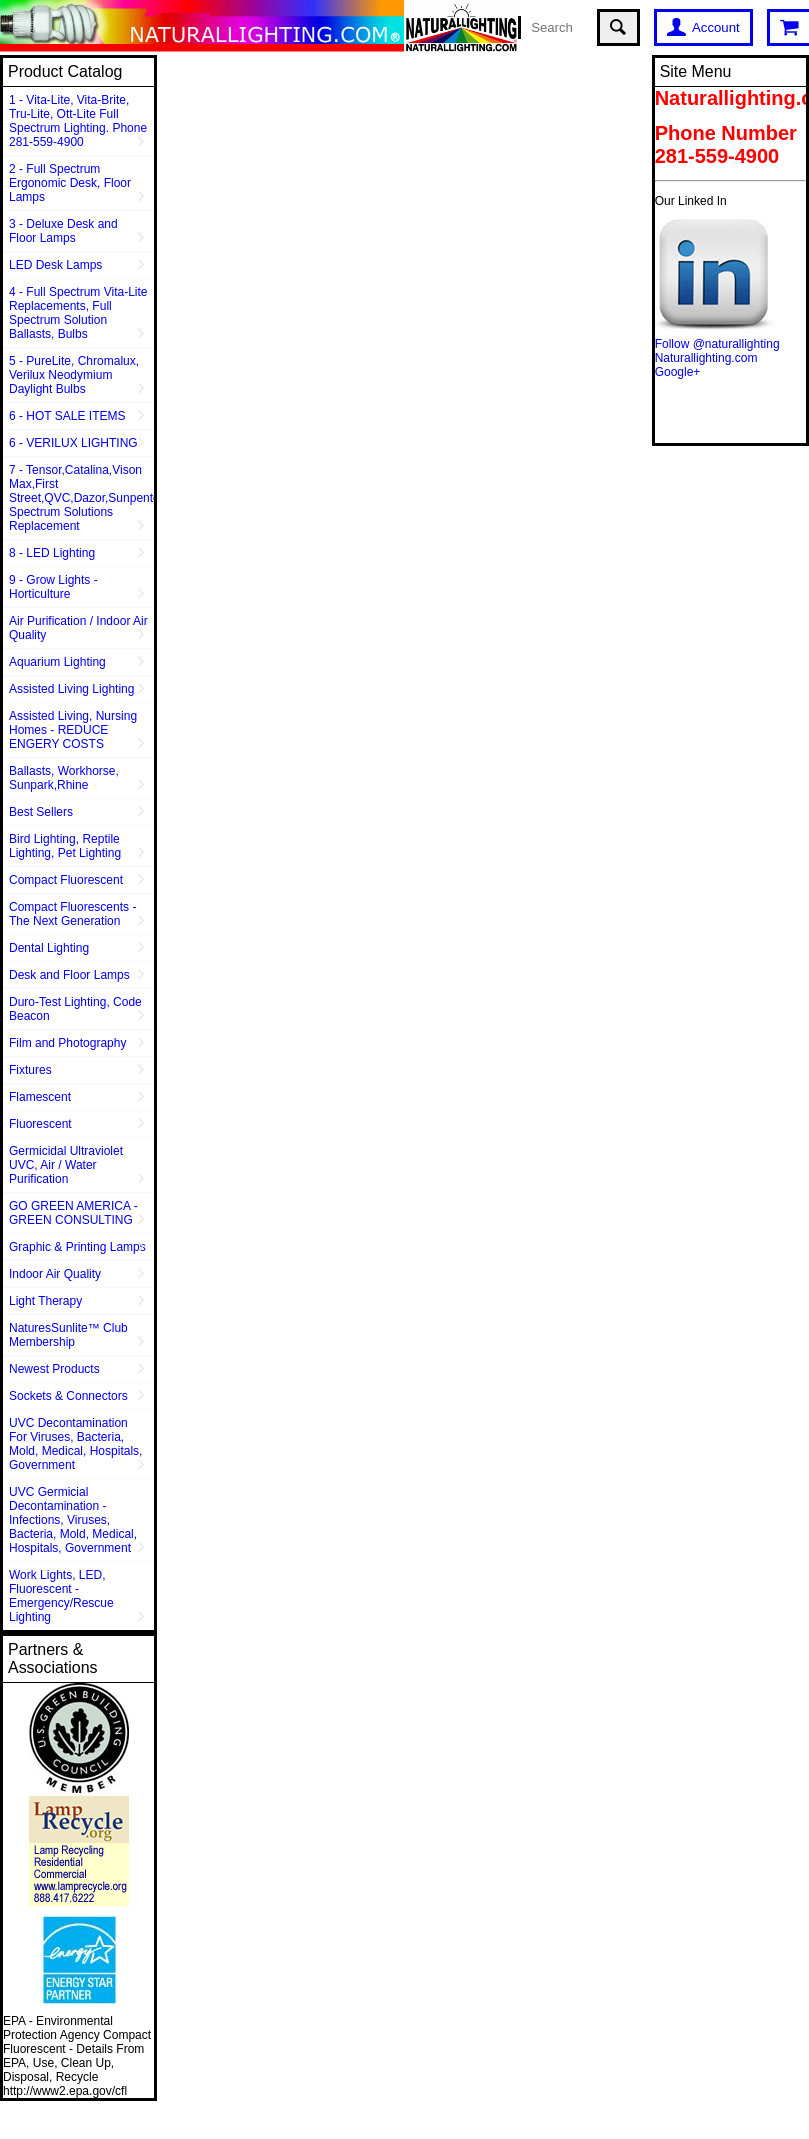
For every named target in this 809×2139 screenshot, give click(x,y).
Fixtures (30, 1070)
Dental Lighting (49, 948)
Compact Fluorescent (66, 880)
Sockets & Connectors (68, 1396)
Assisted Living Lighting (71, 689)
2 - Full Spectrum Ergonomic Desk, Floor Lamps (70, 183)
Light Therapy (45, 1301)
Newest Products (54, 1369)
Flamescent (40, 1097)
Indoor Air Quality (55, 1274)
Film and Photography (67, 1043)
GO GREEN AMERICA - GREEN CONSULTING (73, 1213)
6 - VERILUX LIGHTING (73, 443)
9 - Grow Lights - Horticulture (53, 587)
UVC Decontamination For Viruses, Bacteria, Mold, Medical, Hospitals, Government (75, 1444)
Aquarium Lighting (57, 662)
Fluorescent (40, 1124)
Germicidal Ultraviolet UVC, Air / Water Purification (66, 1165)
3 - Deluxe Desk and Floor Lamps (63, 231)
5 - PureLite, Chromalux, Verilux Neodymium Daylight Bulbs (74, 375)
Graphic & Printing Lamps (77, 1247)
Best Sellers (41, 812)
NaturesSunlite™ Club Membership (68, 1335)
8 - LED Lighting (52, 553)
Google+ (678, 372)
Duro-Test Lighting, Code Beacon (75, 1009)
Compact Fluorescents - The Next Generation (72, 914)
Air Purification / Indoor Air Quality (78, 628)
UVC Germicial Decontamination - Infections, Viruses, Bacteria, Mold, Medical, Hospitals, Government (73, 1520)
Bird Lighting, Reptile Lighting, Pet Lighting (65, 846)
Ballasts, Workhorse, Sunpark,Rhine (64, 778)
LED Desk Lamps (55, 265)
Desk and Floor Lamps (69, 975)
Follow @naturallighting (717, 344)
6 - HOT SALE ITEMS (67, 416)
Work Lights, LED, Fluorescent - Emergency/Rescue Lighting (61, 1596)
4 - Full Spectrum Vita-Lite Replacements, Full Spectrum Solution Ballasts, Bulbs (78, 313)
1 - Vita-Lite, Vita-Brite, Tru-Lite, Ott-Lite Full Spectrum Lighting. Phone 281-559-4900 (78, 121)
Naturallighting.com (706, 358)
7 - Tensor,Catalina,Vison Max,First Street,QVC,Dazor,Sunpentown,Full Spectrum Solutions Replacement (81, 498)
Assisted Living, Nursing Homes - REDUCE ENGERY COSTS (73, 730)
